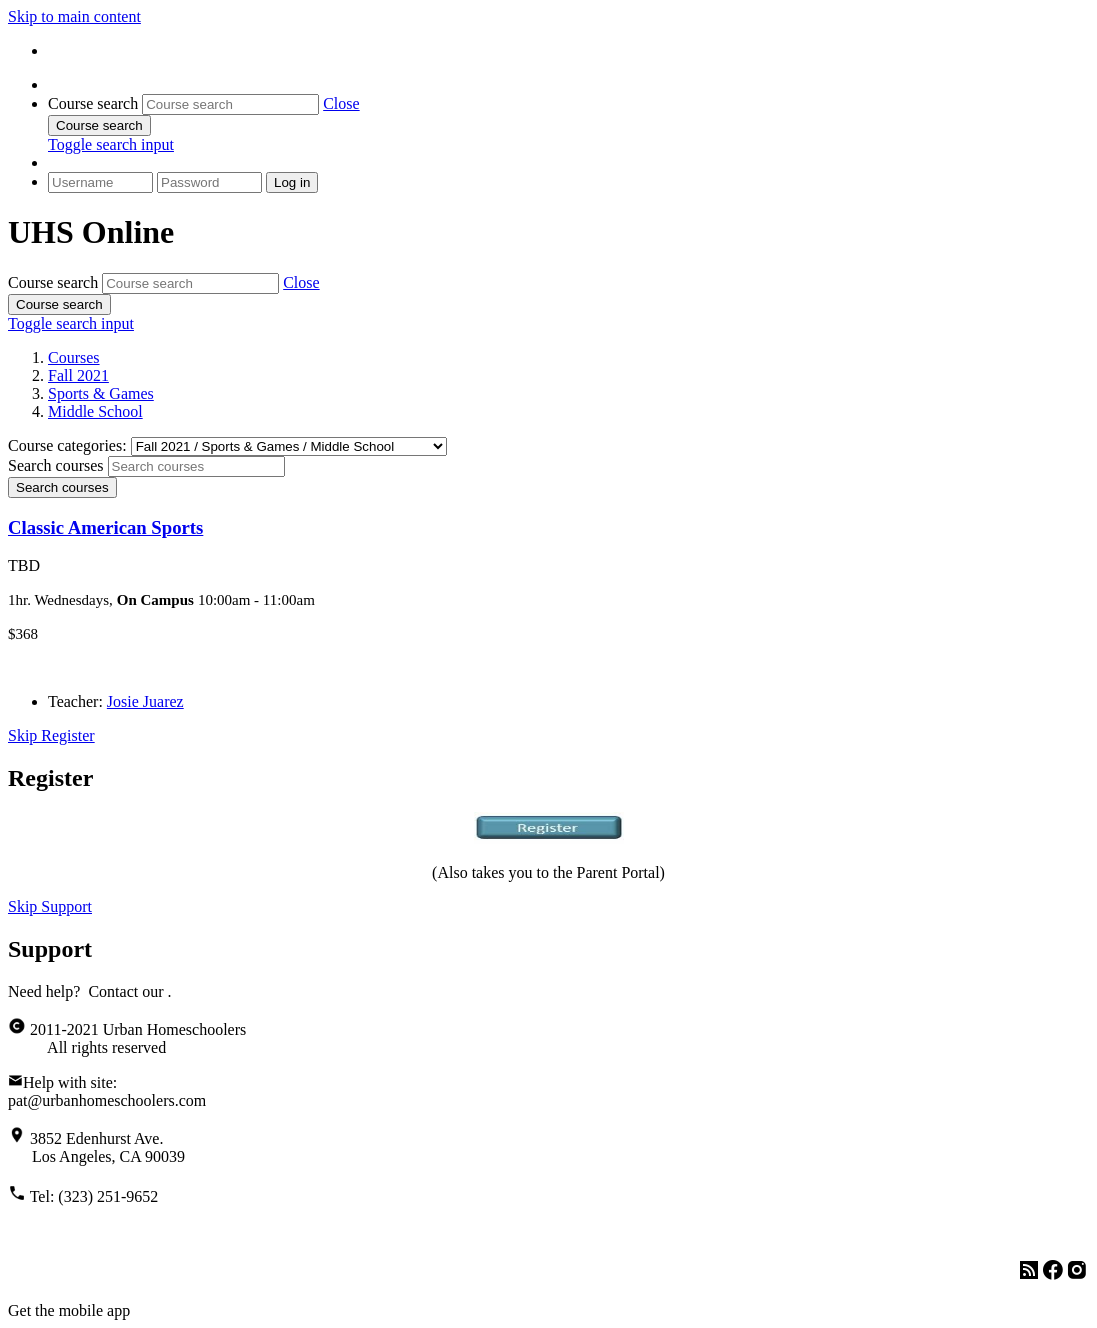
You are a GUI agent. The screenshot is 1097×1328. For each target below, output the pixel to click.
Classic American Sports (105, 527)
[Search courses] (196, 466)
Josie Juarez (145, 701)
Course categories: (67, 445)
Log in (292, 182)
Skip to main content (74, 16)
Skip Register (51, 735)
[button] (341, 103)
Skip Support (50, 906)
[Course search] (230, 104)
